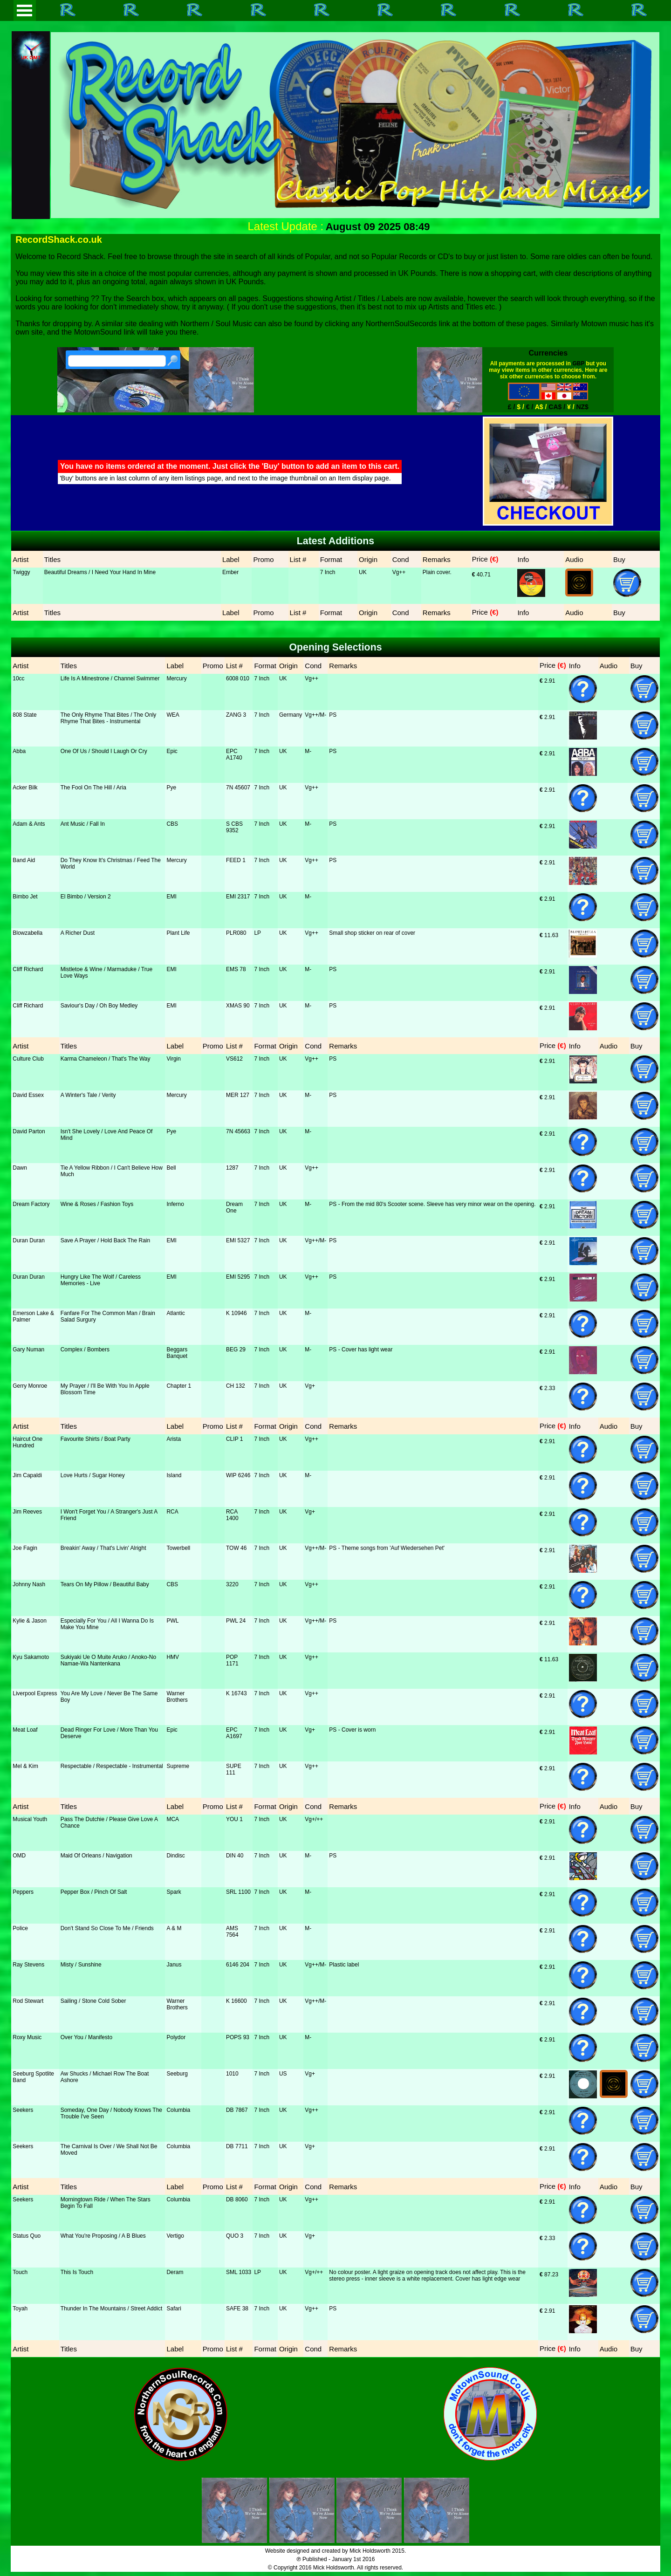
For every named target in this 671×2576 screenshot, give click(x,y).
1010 (232, 2073)
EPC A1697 (234, 1733)
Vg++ (399, 572)
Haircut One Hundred (27, 1442)
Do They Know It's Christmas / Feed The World (111, 863)
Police (20, 1928)
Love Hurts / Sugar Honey (93, 1475)
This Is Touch (77, 2272)
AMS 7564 (232, 1931)
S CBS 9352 (234, 827)
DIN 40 (234, 1855)
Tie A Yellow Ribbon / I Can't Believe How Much (112, 1171)
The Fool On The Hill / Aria (93, 787)
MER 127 (237, 1095)
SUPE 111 (233, 1769)
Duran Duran (29, 1240)
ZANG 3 (236, 715)
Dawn (20, 1168)
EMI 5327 (238, 1240)
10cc (18, 678)
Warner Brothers (176, 1696)
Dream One (234, 1207)
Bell (171, 1168)
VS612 (234, 1058)
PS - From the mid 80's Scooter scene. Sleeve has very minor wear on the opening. (432, 1204)
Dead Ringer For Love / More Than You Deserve (109, 1733)
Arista (173, 1439)
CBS (172, 824)
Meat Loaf (25, 1729)
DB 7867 (237, 2110)
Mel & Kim (25, 1766)
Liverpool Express (35, 1693)
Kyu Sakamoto (31, 1657)
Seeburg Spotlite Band (33, 2076)
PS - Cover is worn (352, 1729)
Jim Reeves (27, 1511)
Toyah (20, 2308)
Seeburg (176, 2073)
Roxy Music (27, 2037)
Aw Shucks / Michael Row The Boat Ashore (105, 2076)
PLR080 (236, 933)
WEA (172, 715)
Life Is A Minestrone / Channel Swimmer (110, 678)
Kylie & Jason (30, 1620)
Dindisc (175, 1855)
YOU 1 (234, 1819)
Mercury (176, 678)
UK (363, 572)
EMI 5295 (238, 1277)
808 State (24, 715)
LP (257, 933)
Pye (171, 787)
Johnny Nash (29, 1584)
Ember (230, 572)
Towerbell (178, 1548)
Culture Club (28, 1058)
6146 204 (237, 1964)
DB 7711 (237, 2146)
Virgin (173, 1058)
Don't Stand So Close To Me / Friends (107, 1928)
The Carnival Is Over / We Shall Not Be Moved (109, 2149)
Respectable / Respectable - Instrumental (112, 1766)
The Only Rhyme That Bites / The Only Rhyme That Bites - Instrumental (109, 718)
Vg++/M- (315, 715)
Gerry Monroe (30, 1386)
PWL (172, 1620)
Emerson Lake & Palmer (33, 1316)
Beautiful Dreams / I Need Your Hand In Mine (100, 572)
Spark (173, 1892)
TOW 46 (236, 1548)
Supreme (177, 1766)
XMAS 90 (238, 1005)
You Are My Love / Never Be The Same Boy (109, 1696)
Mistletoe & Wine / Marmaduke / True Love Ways (106, 972)
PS (332, 715)
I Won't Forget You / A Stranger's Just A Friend (109, 1514)
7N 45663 (238, 1131)
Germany (290, 715)
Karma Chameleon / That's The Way (106, 1058)
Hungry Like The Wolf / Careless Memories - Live (101, 1280)
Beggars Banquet (176, 1352)
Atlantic (175, 1313)
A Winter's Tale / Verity (88, 1095)
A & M (173, 1928)
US (283, 2073)
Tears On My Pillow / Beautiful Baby (105, 1584)
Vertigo (175, 2236)
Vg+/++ (314, 1819)
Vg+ (310, 1386)
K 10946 (236, 1313)
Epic (171, 751)
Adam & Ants (29, 824)
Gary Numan (28, 1349)
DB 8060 (237, 2199)
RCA (172, 1511)
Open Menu (25, 10)
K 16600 (236, 2001)
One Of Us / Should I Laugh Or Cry (104, 751)
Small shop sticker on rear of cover (372, 933)
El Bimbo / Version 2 (86, 896)
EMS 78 (236, 969)
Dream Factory (31, 1204)
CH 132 (235, 1386)
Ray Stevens (28, 1964)
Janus (173, 1964)
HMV (172, 1657)
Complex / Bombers (85, 1349)
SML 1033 (238, 2272)
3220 (232, 1584)
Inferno (175, 1204)
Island (173, 1475)
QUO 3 (234, 2236)
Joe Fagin (25, 1548)
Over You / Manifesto (86, 2037)
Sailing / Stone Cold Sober (93, 2001)
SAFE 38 (237, 2308)
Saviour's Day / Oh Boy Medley (99, 1005)
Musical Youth (30, 1819)
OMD (19, 1855)
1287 (232, 1168)
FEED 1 (236, 860)
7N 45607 (238, 787)
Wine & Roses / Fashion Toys (97, 1204)
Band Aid (24, 860)
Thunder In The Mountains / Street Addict (112, 2308)
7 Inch (328, 572)
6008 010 (237, 678)
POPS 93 (237, 2037)
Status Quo (27, 2236)
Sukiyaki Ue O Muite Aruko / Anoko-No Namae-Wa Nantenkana (108, 1660)
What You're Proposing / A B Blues (103, 2236)
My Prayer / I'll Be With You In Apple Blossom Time (105, 1389)
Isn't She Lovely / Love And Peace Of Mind (107, 1134)
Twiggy (21, 572)
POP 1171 (232, 1660)
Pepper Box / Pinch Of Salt (94, 1892)
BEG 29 (236, 1349)
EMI (171, 896)
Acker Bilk (25, 787)
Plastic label (344, 1964)
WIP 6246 (238, 1475)
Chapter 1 (178, 1386)
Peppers (23, 1892)
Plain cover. (437, 572)
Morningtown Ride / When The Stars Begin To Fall (106, 2202)
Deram (174, 2272)
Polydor (175, 2037)
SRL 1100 (238, 1892)
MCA (172, 1819)
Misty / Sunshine (81, 1964)
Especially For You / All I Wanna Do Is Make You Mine (107, 1624)
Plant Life (178, 933)
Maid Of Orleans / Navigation (96, 1855)
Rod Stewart (28, 2001)
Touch (20, 2272)
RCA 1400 (232, 1514)
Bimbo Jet (25, 896)
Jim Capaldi (27, 1475)
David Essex (28, 1095)
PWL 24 (236, 1620)
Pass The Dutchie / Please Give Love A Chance (109, 1822)
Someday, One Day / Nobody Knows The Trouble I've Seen (111, 2113)
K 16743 (236, 1693)
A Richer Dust (78, 933)
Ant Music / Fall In (83, 824)
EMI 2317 (238, 896)
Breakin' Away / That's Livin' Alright (103, 1548)
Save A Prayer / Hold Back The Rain (106, 1240)
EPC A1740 (234, 754)
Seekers (23, 2110)
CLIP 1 (234, 1439)
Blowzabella (27, 933)
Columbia (178, 2110)
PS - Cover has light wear (360, 1349)
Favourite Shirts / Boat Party (95, 1439)
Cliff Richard (28, 969)
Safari (173, 2308)
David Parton (29, 1131)
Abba (19, 751)
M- (308, 751)
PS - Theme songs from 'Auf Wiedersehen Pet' (387, 1548)
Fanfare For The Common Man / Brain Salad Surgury (108, 1316)
